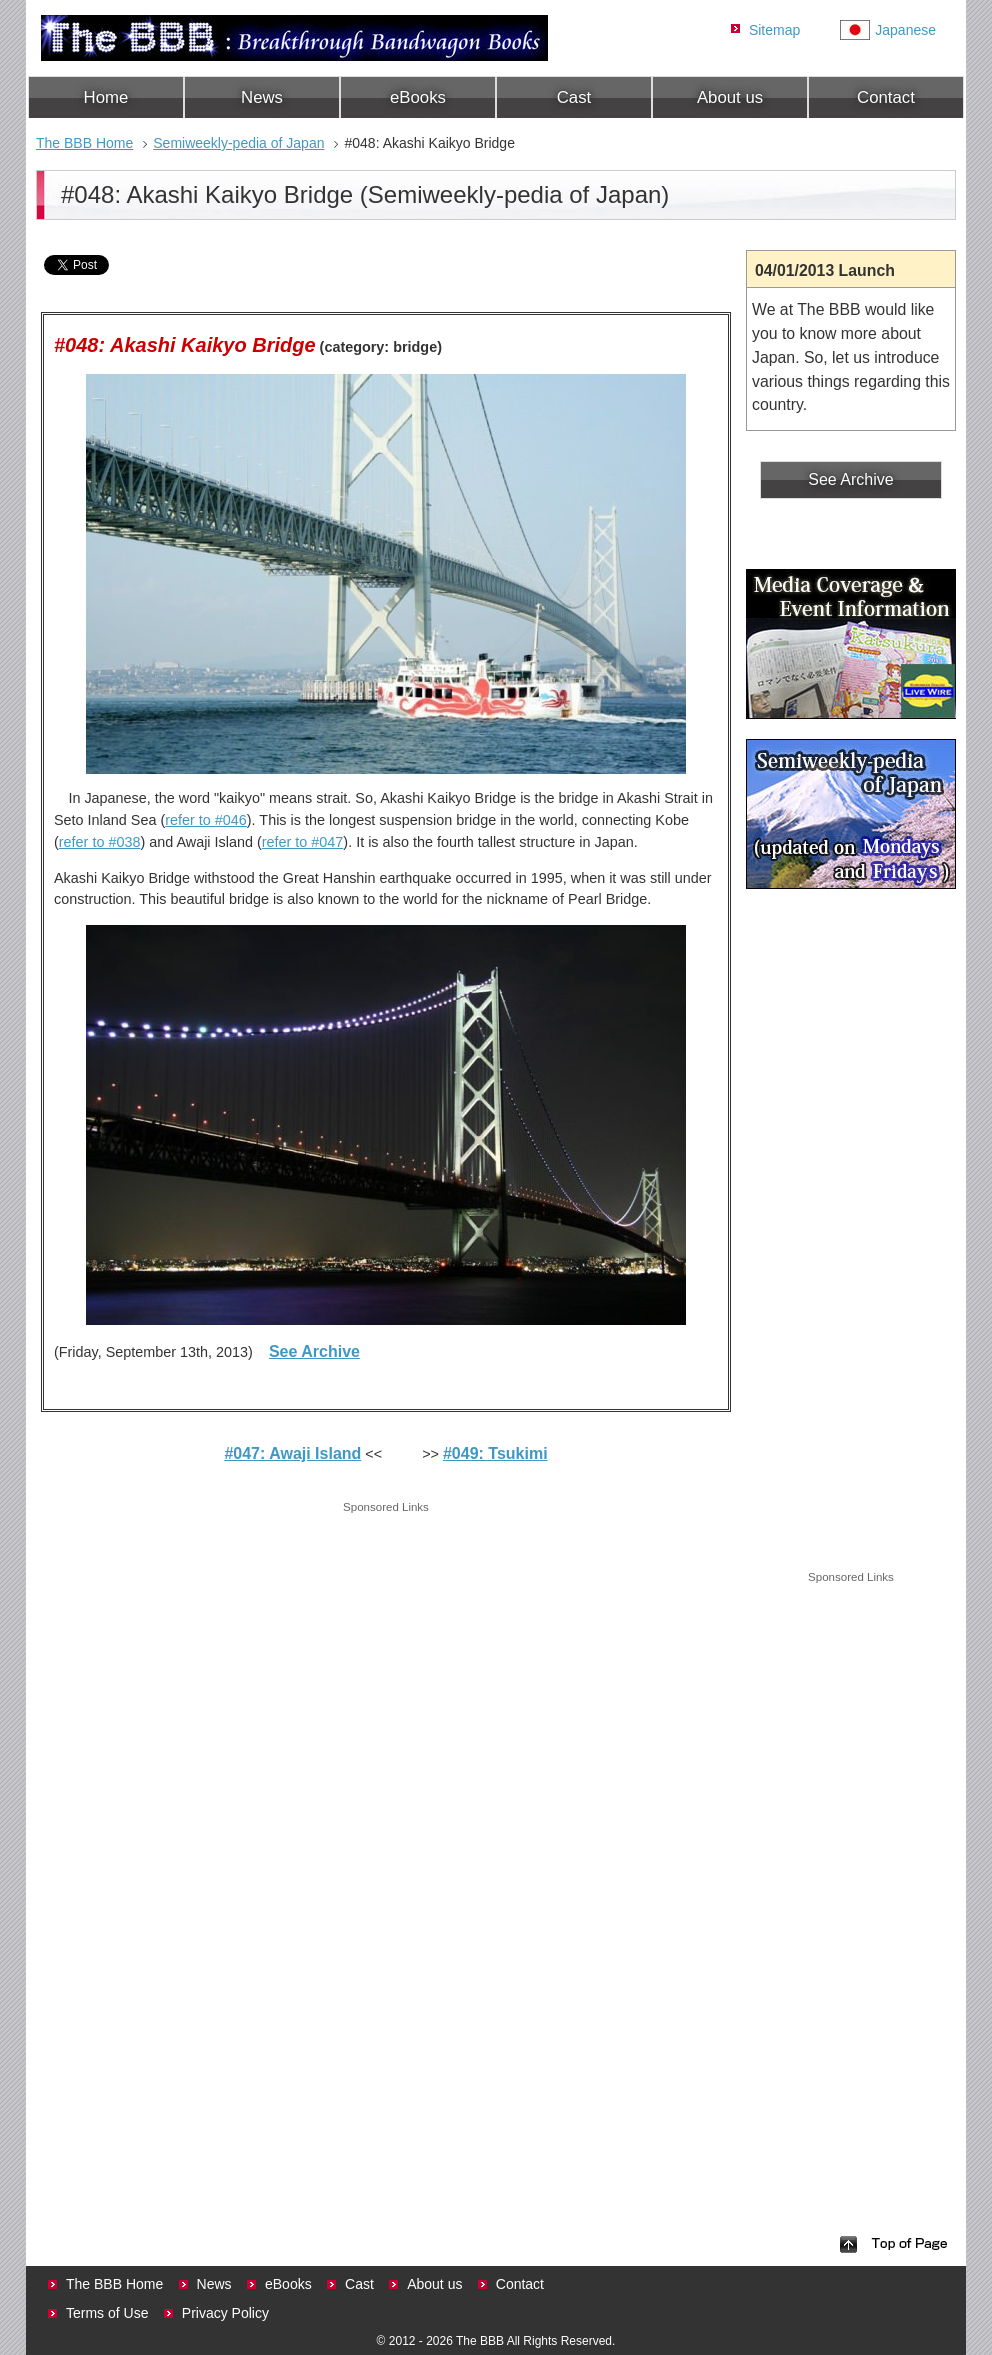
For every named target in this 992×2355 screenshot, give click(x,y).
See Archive (314, 1351)
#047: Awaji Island (292, 1453)
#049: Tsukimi (495, 1453)
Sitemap (774, 30)
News (262, 97)
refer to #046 (206, 820)
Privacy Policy (225, 2313)
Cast (574, 97)
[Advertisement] (386, 1657)
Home (106, 97)
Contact (886, 97)
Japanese (905, 30)
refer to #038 (100, 842)
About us (730, 97)
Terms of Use (107, 2313)
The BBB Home (84, 143)
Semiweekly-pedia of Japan (238, 143)
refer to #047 (303, 842)
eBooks (418, 97)
